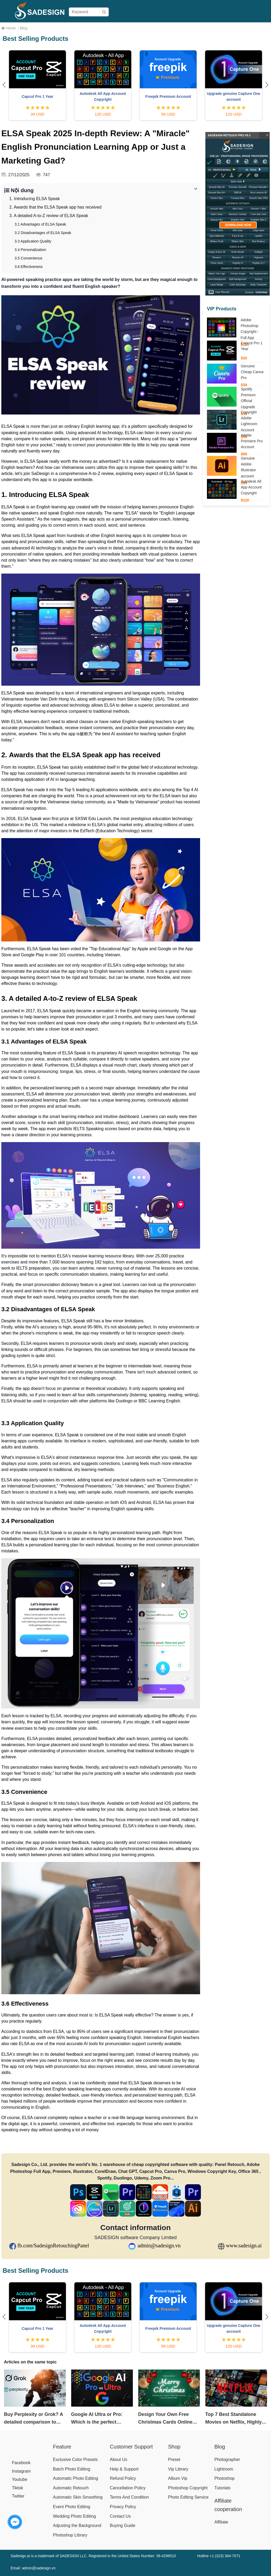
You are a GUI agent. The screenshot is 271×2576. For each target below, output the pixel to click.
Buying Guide (156, 27)
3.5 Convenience (28, 258)
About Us (118, 2459)
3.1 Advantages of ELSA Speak (40, 224)
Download (209, 27)
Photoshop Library (70, 2535)
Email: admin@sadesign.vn (33, 2568)
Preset (174, 2459)
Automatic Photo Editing (75, 2478)
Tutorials (222, 2488)
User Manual (185, 27)
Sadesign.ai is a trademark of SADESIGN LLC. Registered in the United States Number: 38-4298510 (93, 2556)
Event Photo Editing (71, 2506)
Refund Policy (123, 2478)
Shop (118, 27)
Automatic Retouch (71, 2488)
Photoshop (224, 2478)
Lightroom (223, 2469)
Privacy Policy (123, 2506)
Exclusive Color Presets (75, 2459)
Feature (62, 2447)
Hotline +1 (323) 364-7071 (218, 2556)
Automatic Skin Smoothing (78, 2497)
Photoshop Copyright (187, 2488)
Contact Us (120, 2516)
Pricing (133, 27)
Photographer (227, 2459)
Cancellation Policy (128, 2488)
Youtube (19, 2479)
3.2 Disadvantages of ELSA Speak (43, 233)
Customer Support (131, 2447)
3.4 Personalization (30, 250)
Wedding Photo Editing (74, 2516)
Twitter (18, 2496)
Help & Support (124, 2469)
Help (227, 27)
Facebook (21, 2462)
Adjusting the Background (77, 2525)
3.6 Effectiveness (29, 267)
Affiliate (242, 27)
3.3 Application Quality (33, 241)
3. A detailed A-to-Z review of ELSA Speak (48, 215)
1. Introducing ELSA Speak (34, 198)
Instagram (21, 2471)
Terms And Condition (129, 2497)
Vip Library (178, 2469)
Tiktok (17, 2488)
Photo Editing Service (188, 2497)
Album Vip (177, 2478)
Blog (257, 27)
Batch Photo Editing (71, 2469)
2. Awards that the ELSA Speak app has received (55, 207)
